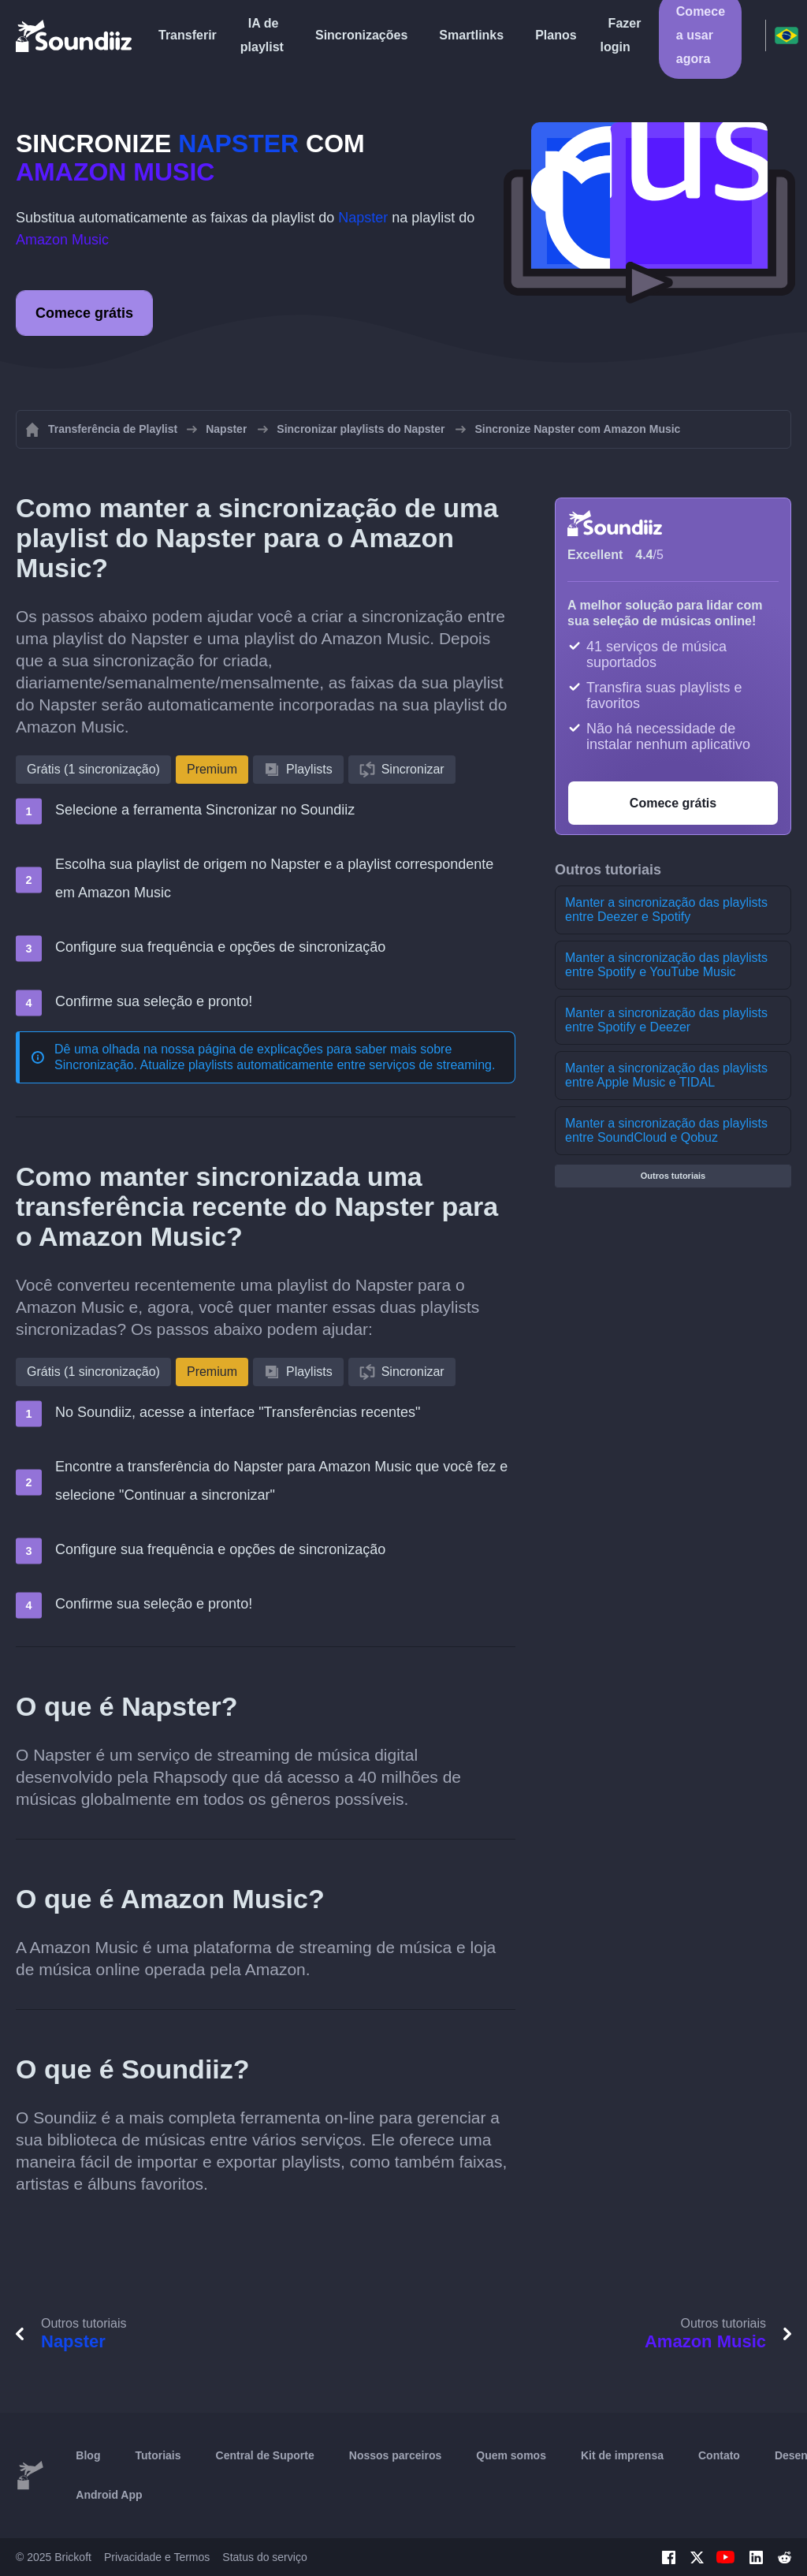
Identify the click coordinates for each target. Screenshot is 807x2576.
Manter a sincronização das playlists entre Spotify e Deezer (666, 1020)
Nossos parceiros (395, 2455)
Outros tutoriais (673, 1175)
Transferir (187, 35)
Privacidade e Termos (157, 2557)
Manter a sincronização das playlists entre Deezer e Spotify (666, 909)
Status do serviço (264, 2557)
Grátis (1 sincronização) (93, 769)
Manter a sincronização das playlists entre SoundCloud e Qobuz (666, 1130)
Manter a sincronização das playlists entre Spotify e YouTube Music (666, 965)
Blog (88, 2455)
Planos (555, 35)
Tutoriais (157, 2455)
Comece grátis (84, 313)
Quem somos (511, 2455)
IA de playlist (262, 35)
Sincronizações (361, 35)
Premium (212, 769)
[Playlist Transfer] (75, 35)
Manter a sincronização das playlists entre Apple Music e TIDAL (666, 1075)
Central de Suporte (265, 2455)
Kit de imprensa (622, 2455)
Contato (719, 2455)
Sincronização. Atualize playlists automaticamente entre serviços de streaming (273, 1065)
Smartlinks (471, 35)
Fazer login (621, 35)
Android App (109, 2494)
